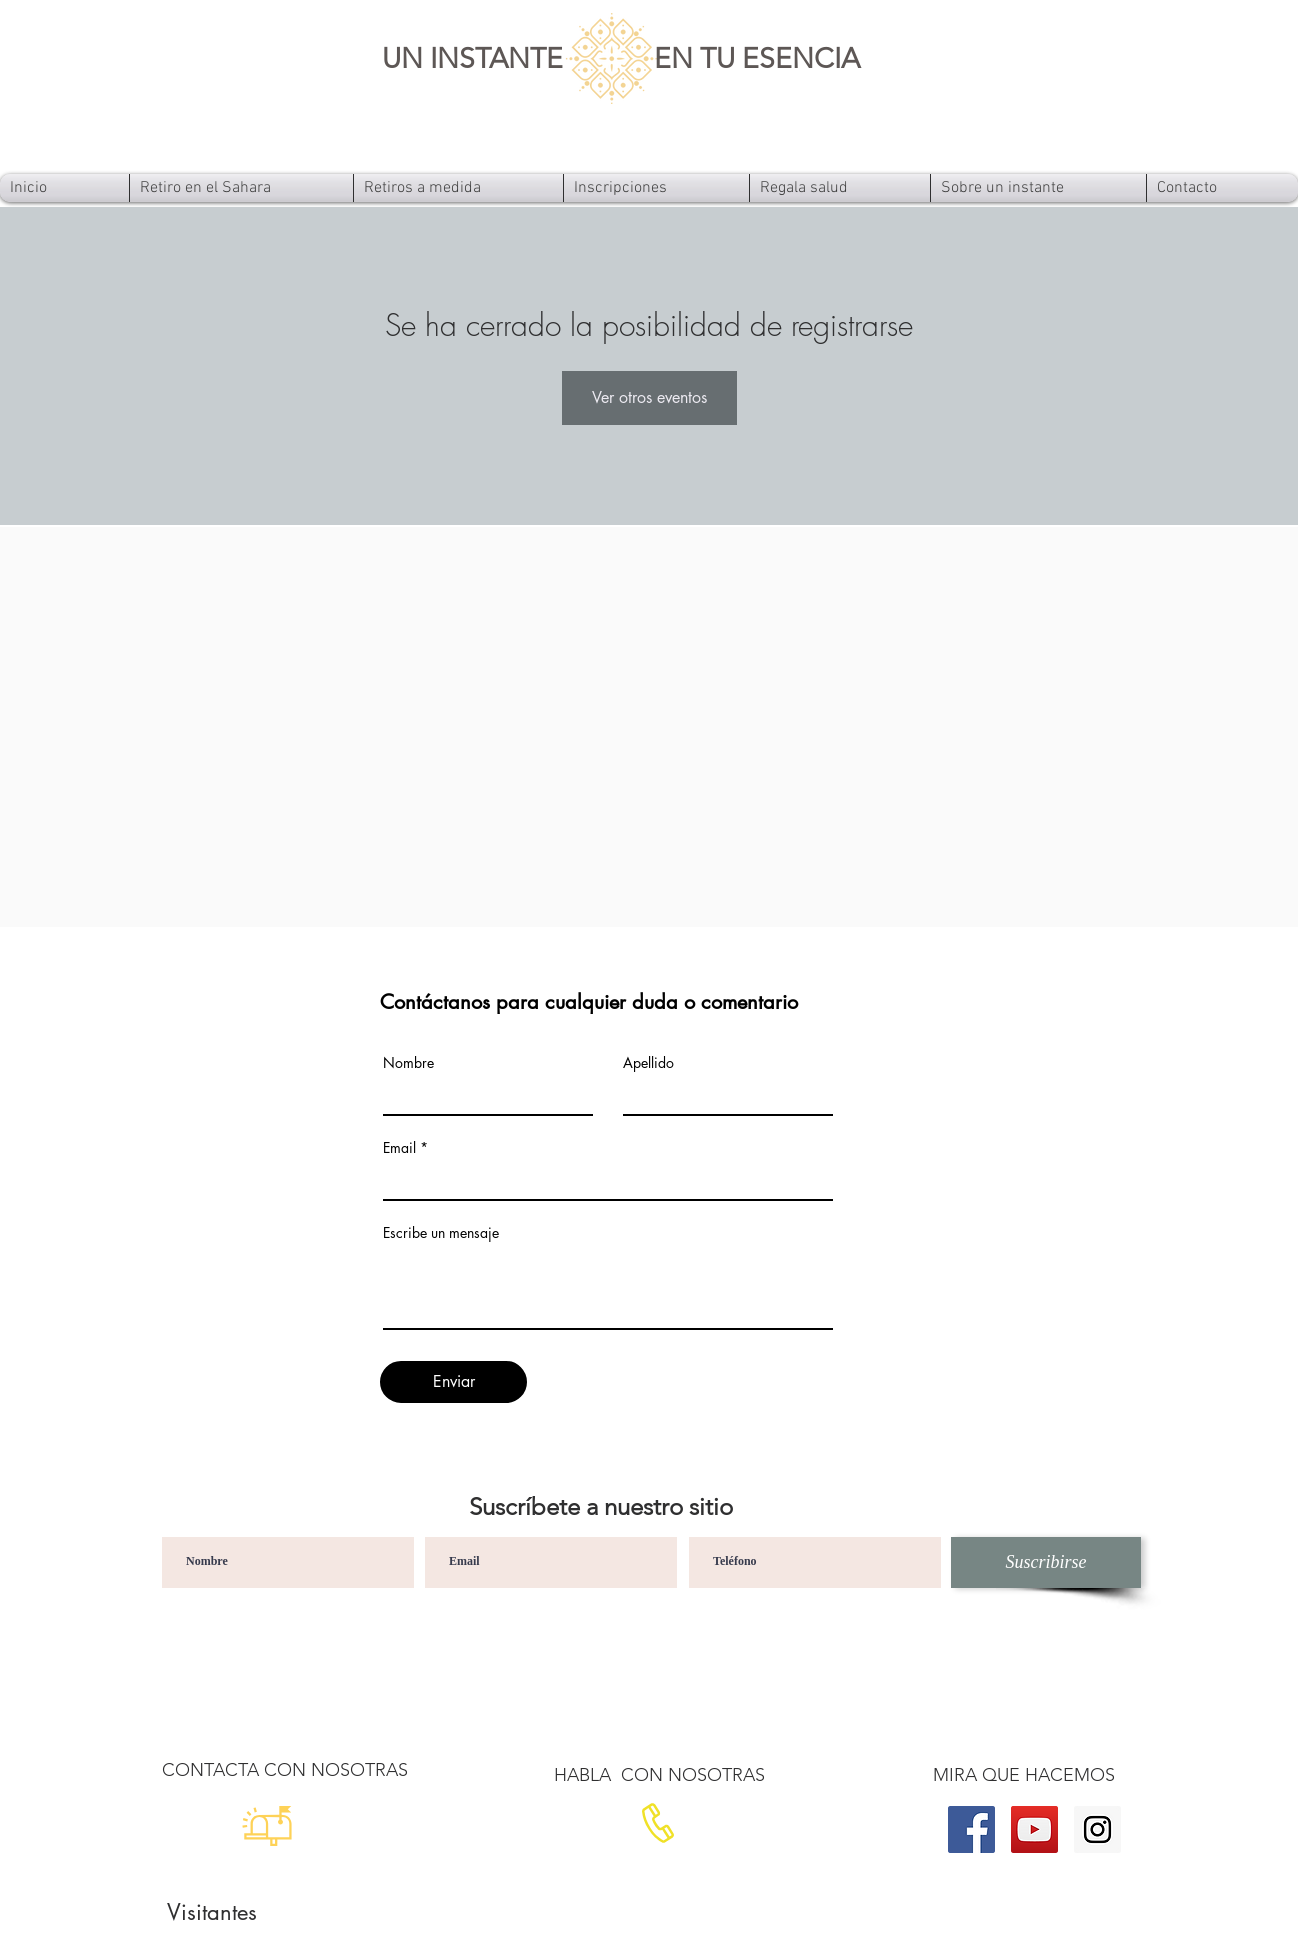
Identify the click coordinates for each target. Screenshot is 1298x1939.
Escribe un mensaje (441, 1233)
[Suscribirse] (1046, 1562)
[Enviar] (453, 1382)
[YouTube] (1034, 1829)
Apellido (648, 1063)
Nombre (408, 1063)
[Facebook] (971, 1829)
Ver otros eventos (649, 397)
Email (399, 1148)
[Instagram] (1097, 1829)
